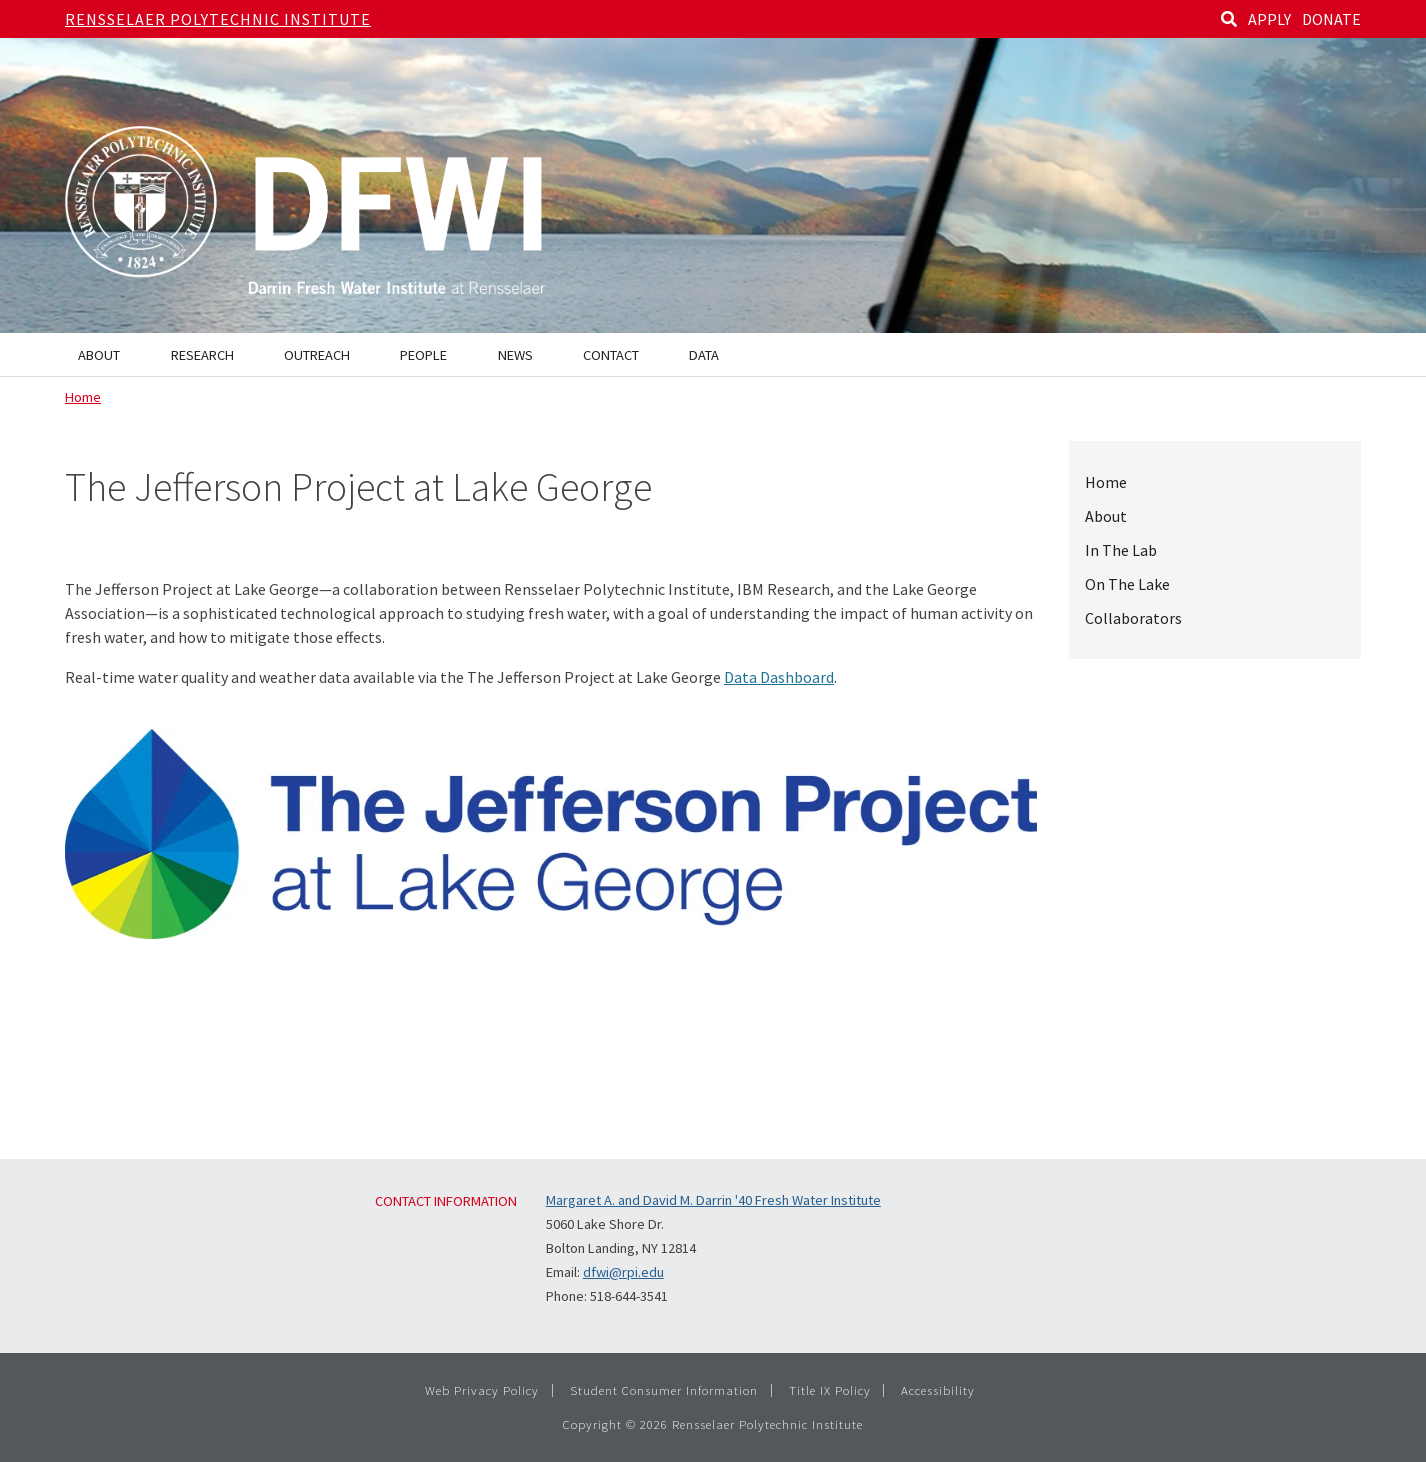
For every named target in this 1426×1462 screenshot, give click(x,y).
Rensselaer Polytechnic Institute (218, 19)
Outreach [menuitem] (317, 355)
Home (83, 397)
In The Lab (1121, 550)
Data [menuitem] (704, 355)
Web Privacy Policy (482, 1390)
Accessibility (938, 1390)
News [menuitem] (515, 355)
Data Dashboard (779, 677)
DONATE (1331, 19)
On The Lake (1127, 584)
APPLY (1269, 19)
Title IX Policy (830, 1390)
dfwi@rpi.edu (623, 1272)
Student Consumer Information (664, 1390)
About (1106, 516)
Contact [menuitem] (611, 355)
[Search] (1229, 19)
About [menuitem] (99, 355)
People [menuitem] (423, 355)
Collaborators (1133, 618)
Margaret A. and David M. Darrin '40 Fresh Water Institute (713, 1200)
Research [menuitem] (202, 355)
